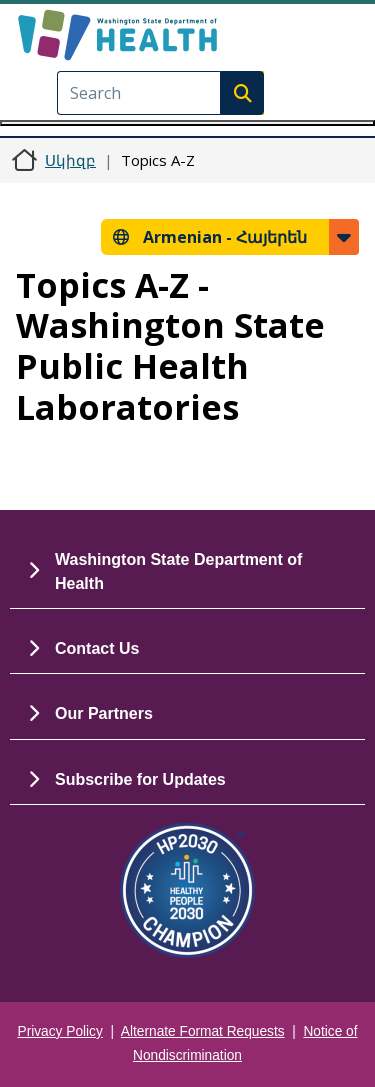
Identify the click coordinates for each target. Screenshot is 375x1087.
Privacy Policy (60, 1031)
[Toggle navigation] (187, 123)
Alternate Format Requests (203, 1031)
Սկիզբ (70, 160)
